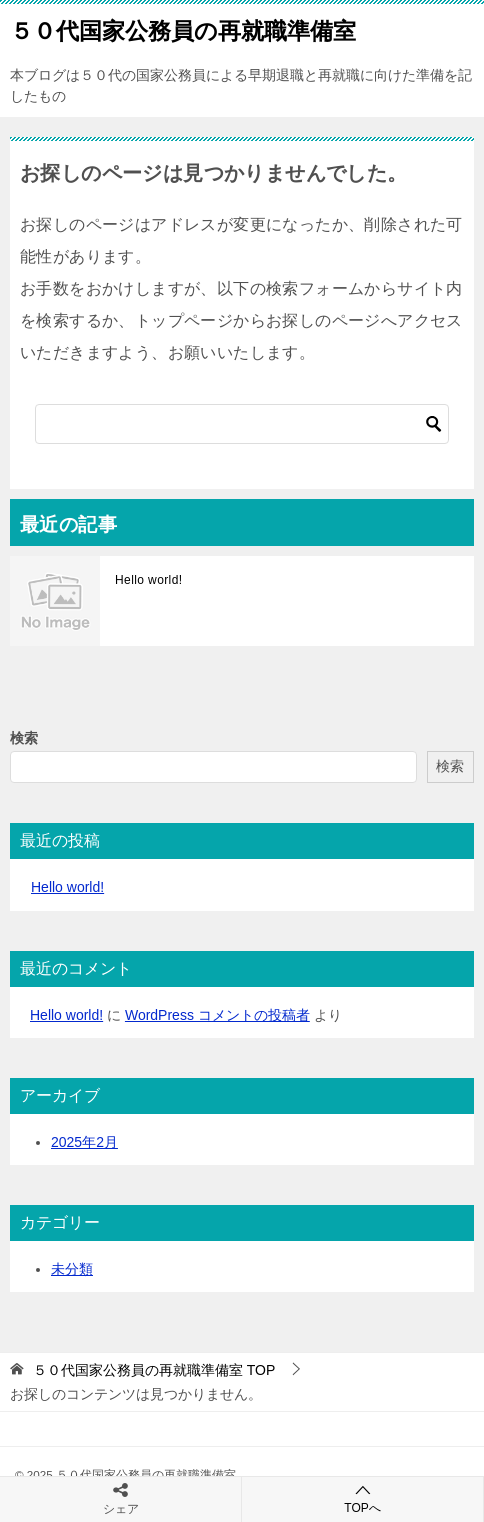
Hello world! (149, 580)
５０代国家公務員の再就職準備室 (183, 29)
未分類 (72, 1269)
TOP (154, 1370)
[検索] (242, 424)
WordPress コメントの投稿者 (217, 1015)
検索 (24, 738)
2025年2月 (84, 1142)
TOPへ (362, 1498)
